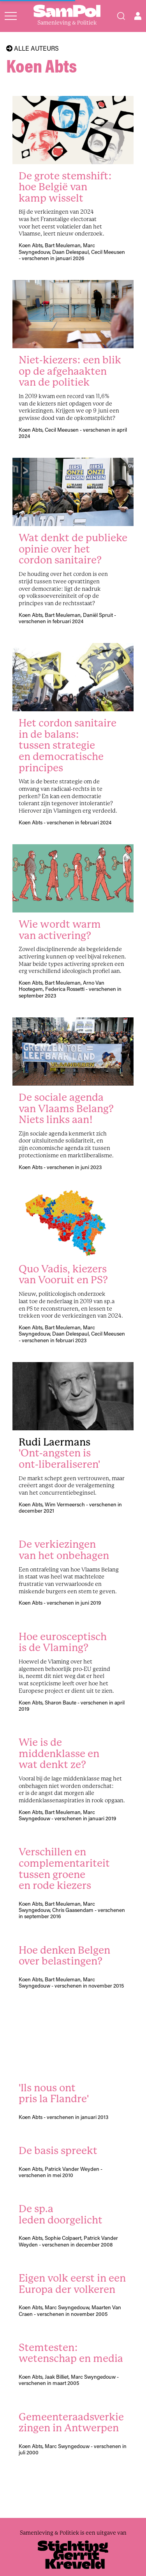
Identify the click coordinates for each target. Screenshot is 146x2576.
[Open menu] (11, 16)
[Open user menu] (137, 16)
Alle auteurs (32, 48)
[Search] (121, 16)
